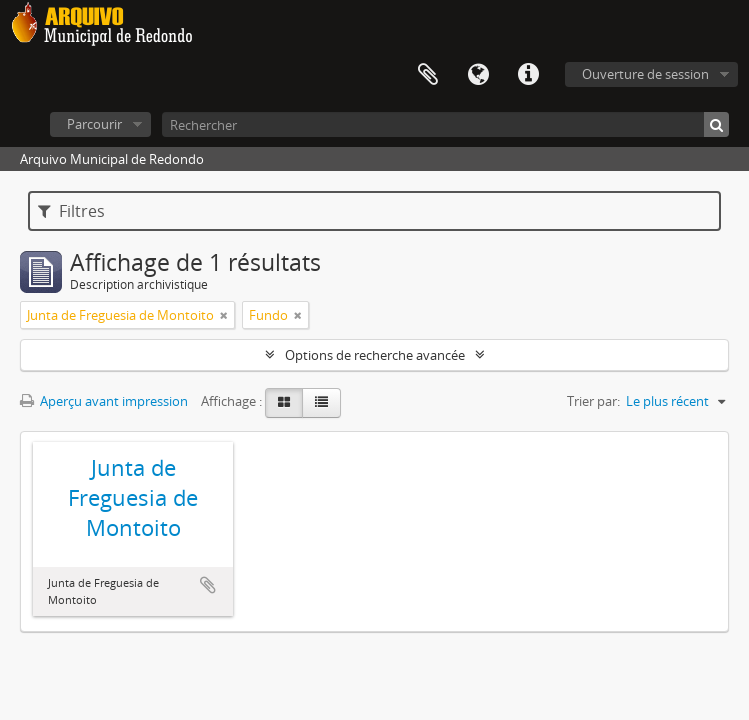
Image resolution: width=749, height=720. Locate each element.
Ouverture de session (645, 74)
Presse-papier (428, 75)
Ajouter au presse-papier (208, 585)
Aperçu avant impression (104, 401)
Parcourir (94, 124)
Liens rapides (528, 75)
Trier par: (593, 401)
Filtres (71, 211)
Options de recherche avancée (375, 355)
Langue (478, 75)
